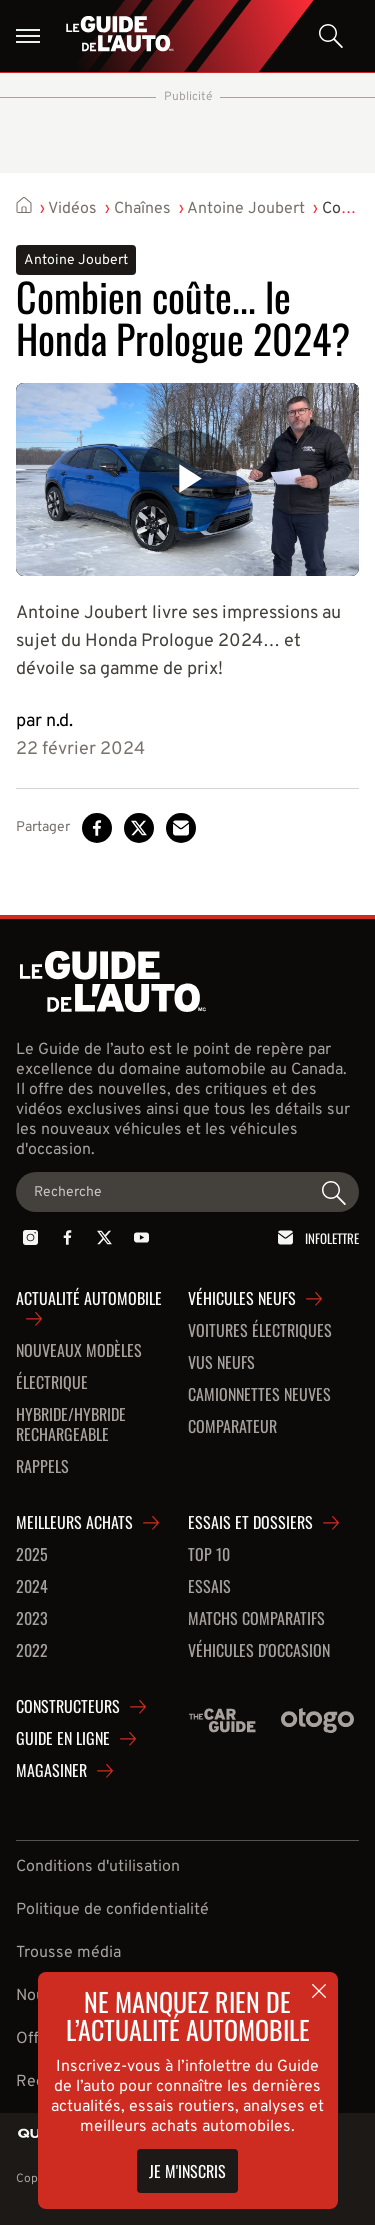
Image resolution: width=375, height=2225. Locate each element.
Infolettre (315, 1237)
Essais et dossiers (250, 1523)
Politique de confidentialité (112, 1910)
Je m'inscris (187, 2171)
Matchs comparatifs (256, 1619)
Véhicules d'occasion (259, 1651)
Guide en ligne (63, 1739)
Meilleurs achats (74, 1523)
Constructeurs (68, 1707)
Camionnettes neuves (259, 1395)
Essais (209, 1587)
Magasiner (51, 1771)
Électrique (52, 1383)
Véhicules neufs (242, 1299)
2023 (32, 1619)
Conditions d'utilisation (98, 1867)
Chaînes (142, 209)
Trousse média (68, 1953)
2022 (32, 1651)
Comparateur (232, 1427)
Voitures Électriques (260, 1331)
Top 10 (209, 1555)
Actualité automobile (89, 1299)
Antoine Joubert (246, 209)
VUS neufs (221, 1363)
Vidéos (72, 209)
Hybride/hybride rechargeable (71, 1425)
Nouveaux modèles (79, 1351)
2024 (32, 1587)
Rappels (42, 1467)
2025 (32, 1555)
